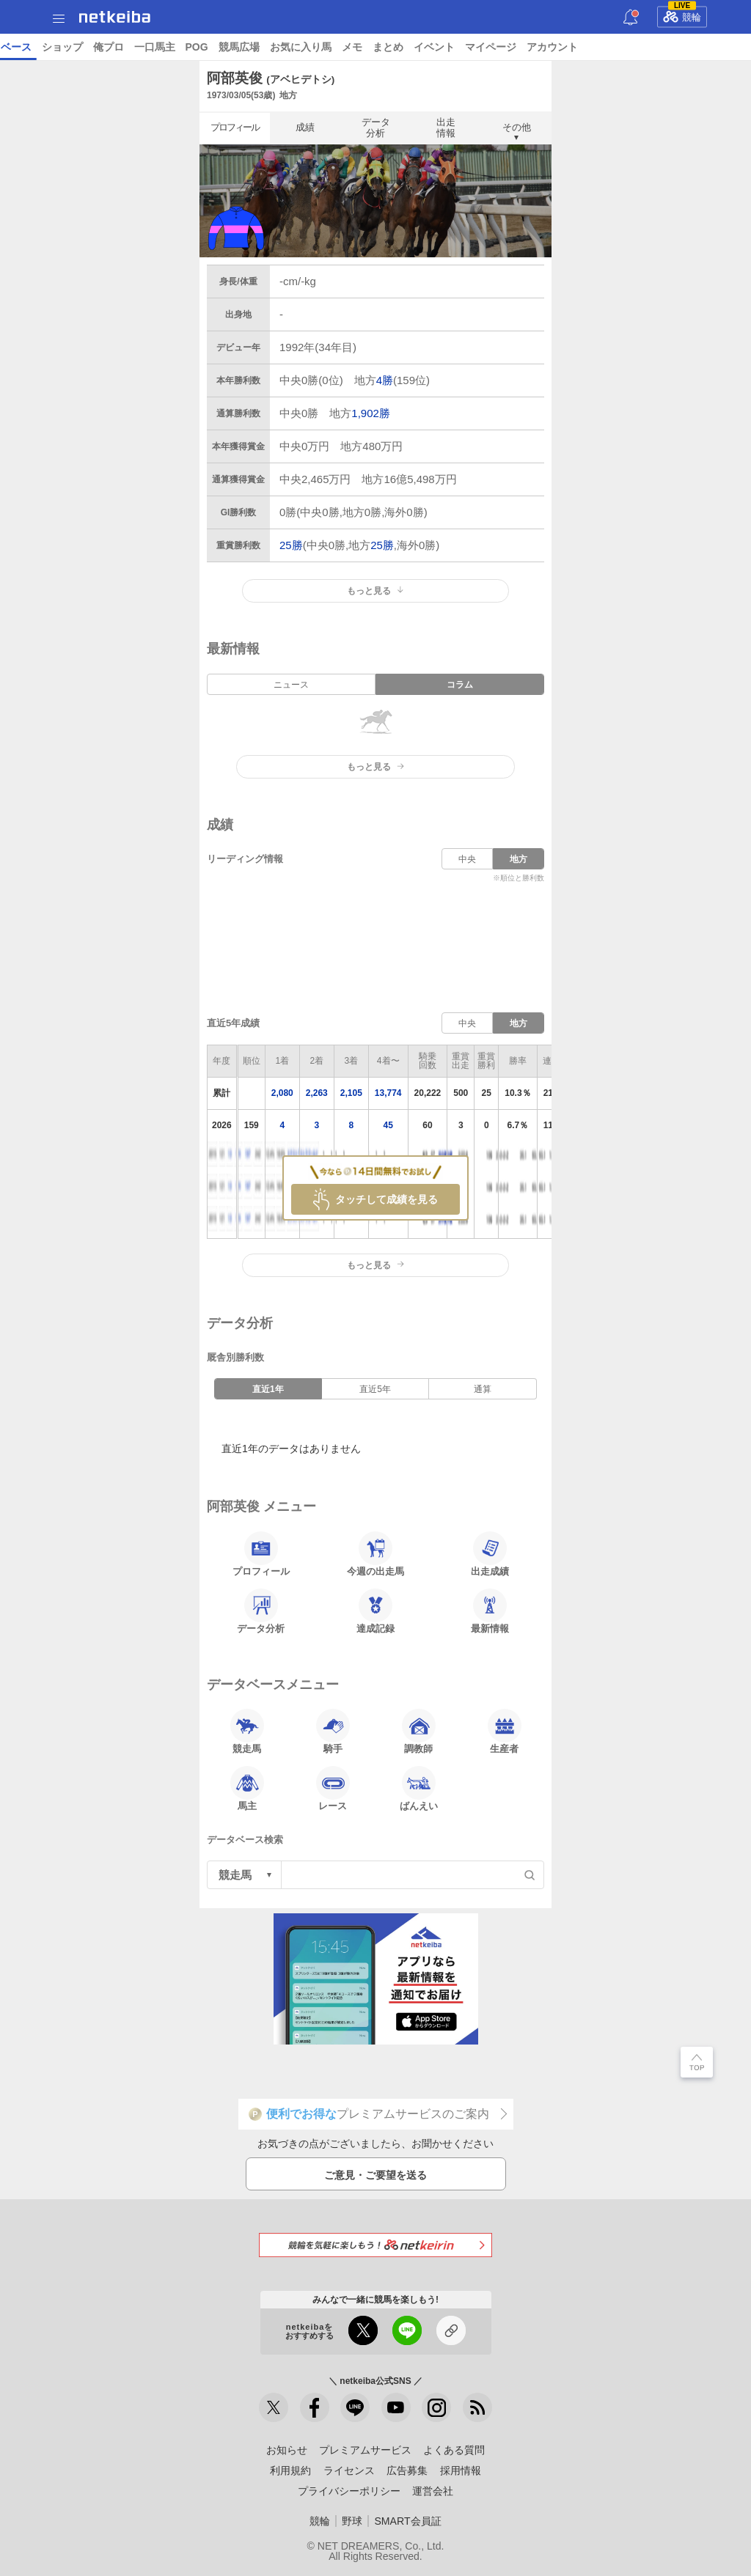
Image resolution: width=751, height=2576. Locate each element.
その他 (516, 127)
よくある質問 (454, 2450)
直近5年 (375, 1389)
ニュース (66, 47)
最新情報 (490, 1611)
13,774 (388, 1093)
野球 (352, 2521)
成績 (305, 127)
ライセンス (349, 2470)
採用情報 (460, 2470)
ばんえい (419, 1788)
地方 (518, 859)
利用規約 (290, 2470)
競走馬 (247, 1731)
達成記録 (375, 1611)
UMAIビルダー (225, 47)
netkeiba (114, 17)
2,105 (351, 1093)
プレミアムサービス (365, 2450)
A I (144, 47)
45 (388, 1125)
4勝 (384, 380)
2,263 (317, 1093)
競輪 (682, 15)
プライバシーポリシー (349, 2491)
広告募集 (407, 2470)
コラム (284, 47)
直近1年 (268, 1389)
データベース (457, 47)
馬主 (247, 1788)
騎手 (333, 1731)
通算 (482, 1389)
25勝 (291, 545)
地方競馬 (396, 47)
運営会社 (432, 2491)
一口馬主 (611, 47)
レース (113, 47)
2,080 (282, 1093)
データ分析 (376, 127)
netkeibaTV (337, 47)
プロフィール (234, 127)
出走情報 (445, 127)
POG (653, 47)
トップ (20, 47)
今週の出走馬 (375, 1554)
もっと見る (375, 591)
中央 (467, 859)
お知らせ (286, 2450)
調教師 (419, 1731)
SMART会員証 (407, 2521)
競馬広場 (696, 47)
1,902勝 (370, 413)
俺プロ (565, 47)
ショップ (519, 47)
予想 (171, 47)
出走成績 (490, 1554)
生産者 (504, 1731)
